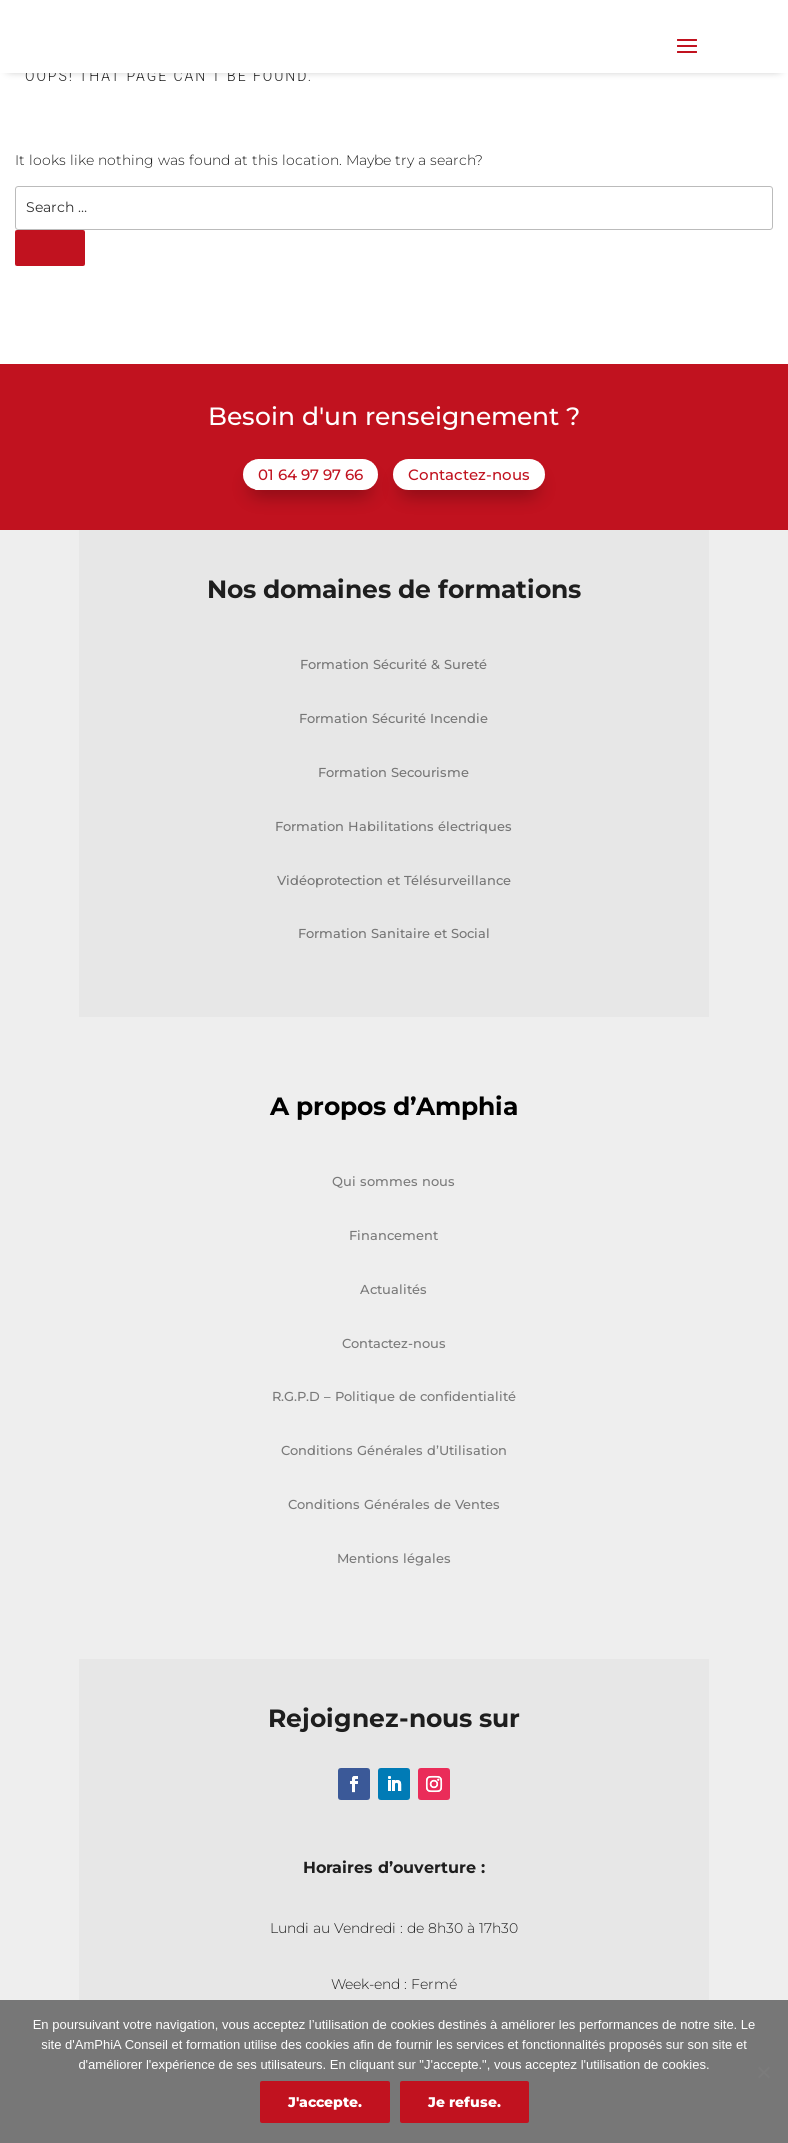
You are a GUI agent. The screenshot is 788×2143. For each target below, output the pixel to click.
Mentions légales (394, 1611)
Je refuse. (464, 2102)
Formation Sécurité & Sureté (393, 717)
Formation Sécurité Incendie (393, 771)
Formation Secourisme (393, 825)
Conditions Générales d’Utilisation (394, 1503)
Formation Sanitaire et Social (394, 986)
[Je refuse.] (763, 2072)
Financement (393, 1288)
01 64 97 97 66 (310, 527)
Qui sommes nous (393, 1234)
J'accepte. (325, 2102)
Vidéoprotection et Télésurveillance (394, 932)
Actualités (393, 1342)
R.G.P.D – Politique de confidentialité (394, 1449)
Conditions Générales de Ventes (394, 1557)
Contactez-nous (469, 527)
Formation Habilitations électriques (393, 879)
